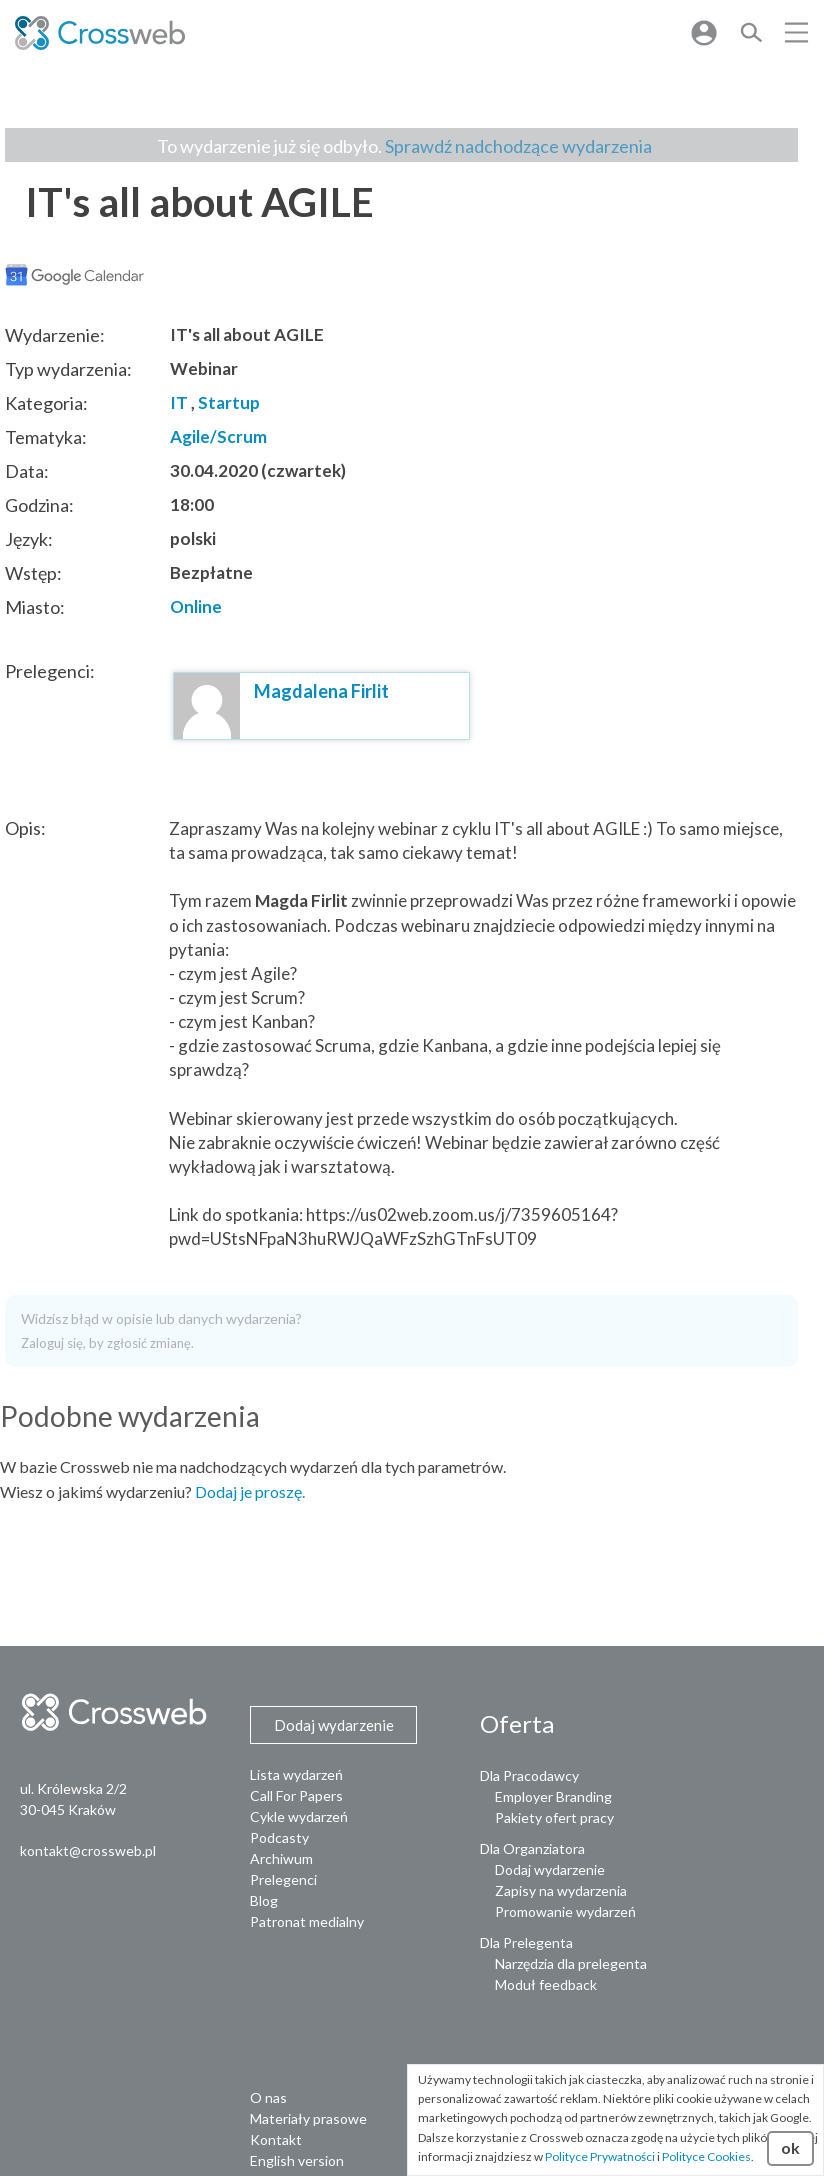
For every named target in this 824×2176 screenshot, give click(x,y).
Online (196, 606)
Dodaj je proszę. (250, 1491)
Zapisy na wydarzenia (561, 1890)
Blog (264, 1900)
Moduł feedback (546, 1984)
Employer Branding (553, 1796)
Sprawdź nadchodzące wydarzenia (518, 146)
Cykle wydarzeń (299, 1816)
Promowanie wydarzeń (565, 1911)
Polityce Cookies (706, 2156)
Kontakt (276, 2139)
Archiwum (281, 1858)
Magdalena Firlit (321, 691)
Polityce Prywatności (600, 2156)
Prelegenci (283, 1879)
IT (179, 402)
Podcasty (279, 1837)
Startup (229, 402)
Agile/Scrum (218, 436)
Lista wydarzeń (296, 1774)
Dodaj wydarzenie (550, 1869)
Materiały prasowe (308, 2118)
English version (297, 2160)
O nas (268, 2097)
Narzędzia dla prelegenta (571, 1963)
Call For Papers (296, 1795)
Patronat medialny (307, 1921)
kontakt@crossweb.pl (88, 1850)
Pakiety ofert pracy (554, 1817)
